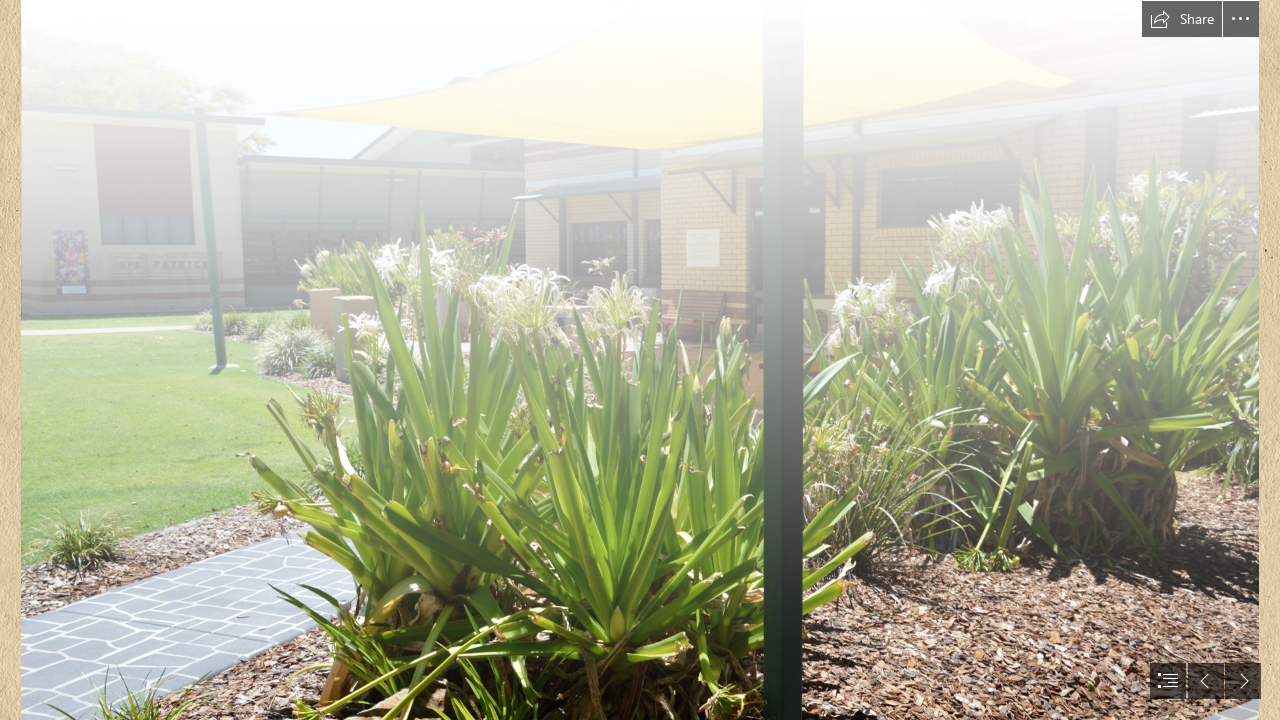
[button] (1182, 19)
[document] (640, 360)
